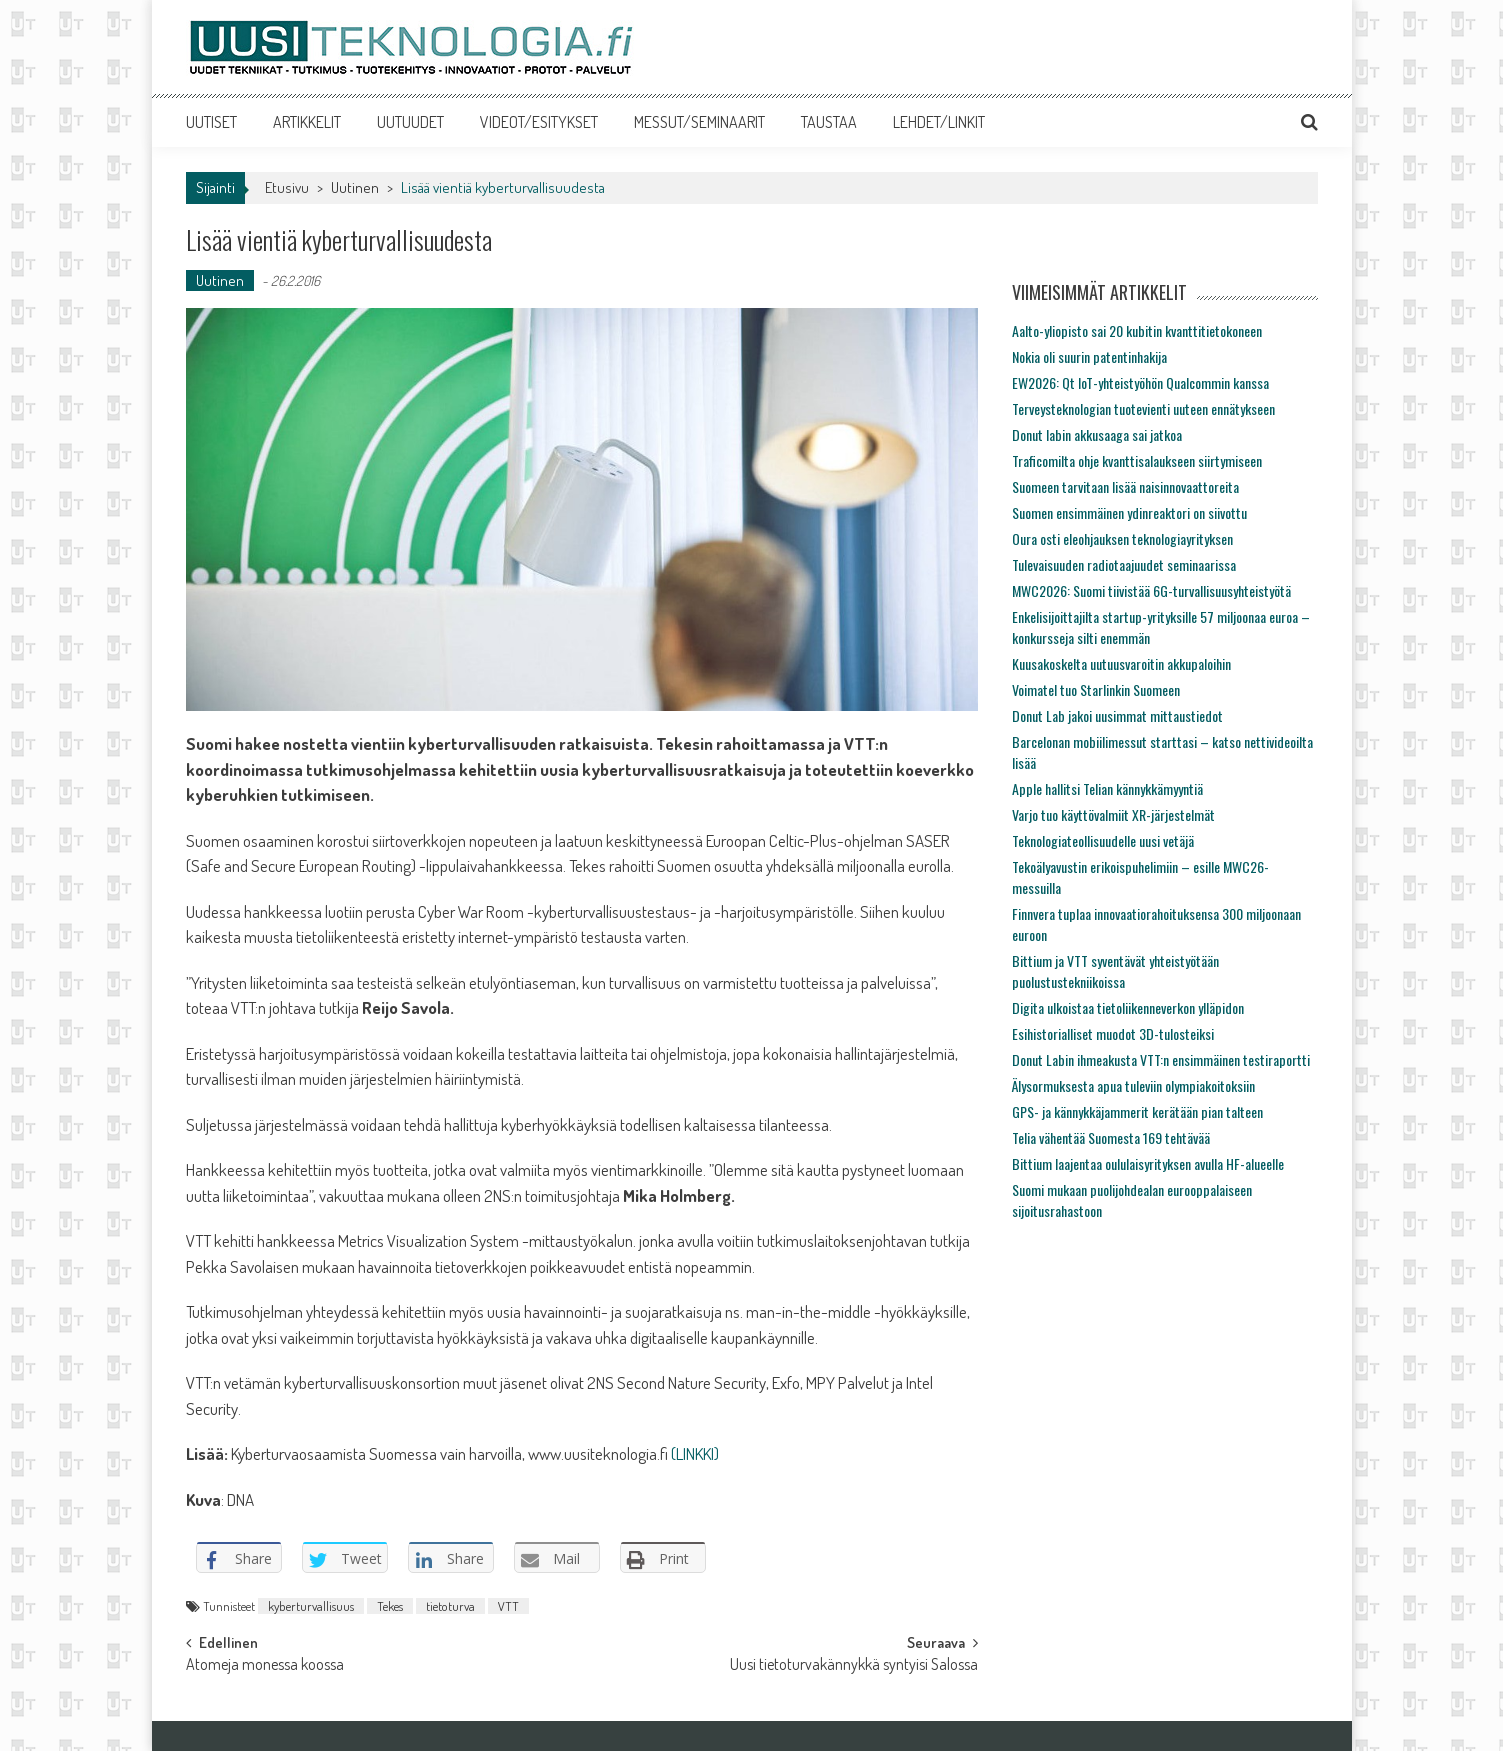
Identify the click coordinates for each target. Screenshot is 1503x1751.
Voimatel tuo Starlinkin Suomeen (1096, 689)
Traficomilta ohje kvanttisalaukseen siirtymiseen (1137, 460)
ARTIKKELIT (307, 122)
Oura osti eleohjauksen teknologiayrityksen (1122, 538)
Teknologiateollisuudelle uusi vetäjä (1103, 840)
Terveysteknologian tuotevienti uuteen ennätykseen (1143, 408)
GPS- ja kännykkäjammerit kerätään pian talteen (1137, 1111)
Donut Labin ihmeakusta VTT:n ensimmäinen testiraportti (1161, 1059)
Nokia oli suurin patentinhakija (1089, 356)
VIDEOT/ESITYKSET (539, 122)
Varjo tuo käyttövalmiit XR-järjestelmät (1113, 814)
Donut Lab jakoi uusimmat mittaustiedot (1117, 715)
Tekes (390, 1606)
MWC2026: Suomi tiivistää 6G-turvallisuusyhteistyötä (1151, 590)
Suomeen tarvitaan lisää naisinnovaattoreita (1125, 486)
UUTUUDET (410, 122)
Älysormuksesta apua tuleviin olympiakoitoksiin (1133, 1085)
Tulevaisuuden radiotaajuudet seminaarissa (1124, 564)
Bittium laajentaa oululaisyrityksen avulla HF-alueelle (1148, 1163)
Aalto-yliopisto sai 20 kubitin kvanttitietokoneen (1137, 330)
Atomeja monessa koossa (265, 1666)
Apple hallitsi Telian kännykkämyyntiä (1107, 788)
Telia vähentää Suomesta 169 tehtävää (1111, 1137)
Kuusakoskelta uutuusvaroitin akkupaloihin (1121, 663)
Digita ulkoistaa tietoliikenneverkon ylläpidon (1128, 1007)
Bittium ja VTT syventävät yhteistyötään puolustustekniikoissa (1115, 971)
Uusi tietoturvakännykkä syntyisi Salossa (854, 1666)
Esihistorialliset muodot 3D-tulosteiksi (1113, 1033)
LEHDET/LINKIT (939, 122)
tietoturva (450, 1606)
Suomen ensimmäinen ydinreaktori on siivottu (1129, 512)
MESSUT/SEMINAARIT (699, 122)
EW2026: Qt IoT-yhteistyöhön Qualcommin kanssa (1140, 382)
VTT (508, 1606)
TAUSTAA (829, 122)
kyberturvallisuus (311, 1606)
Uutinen (355, 187)
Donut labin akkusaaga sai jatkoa (1097, 434)
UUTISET (211, 122)
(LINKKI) (695, 1453)
